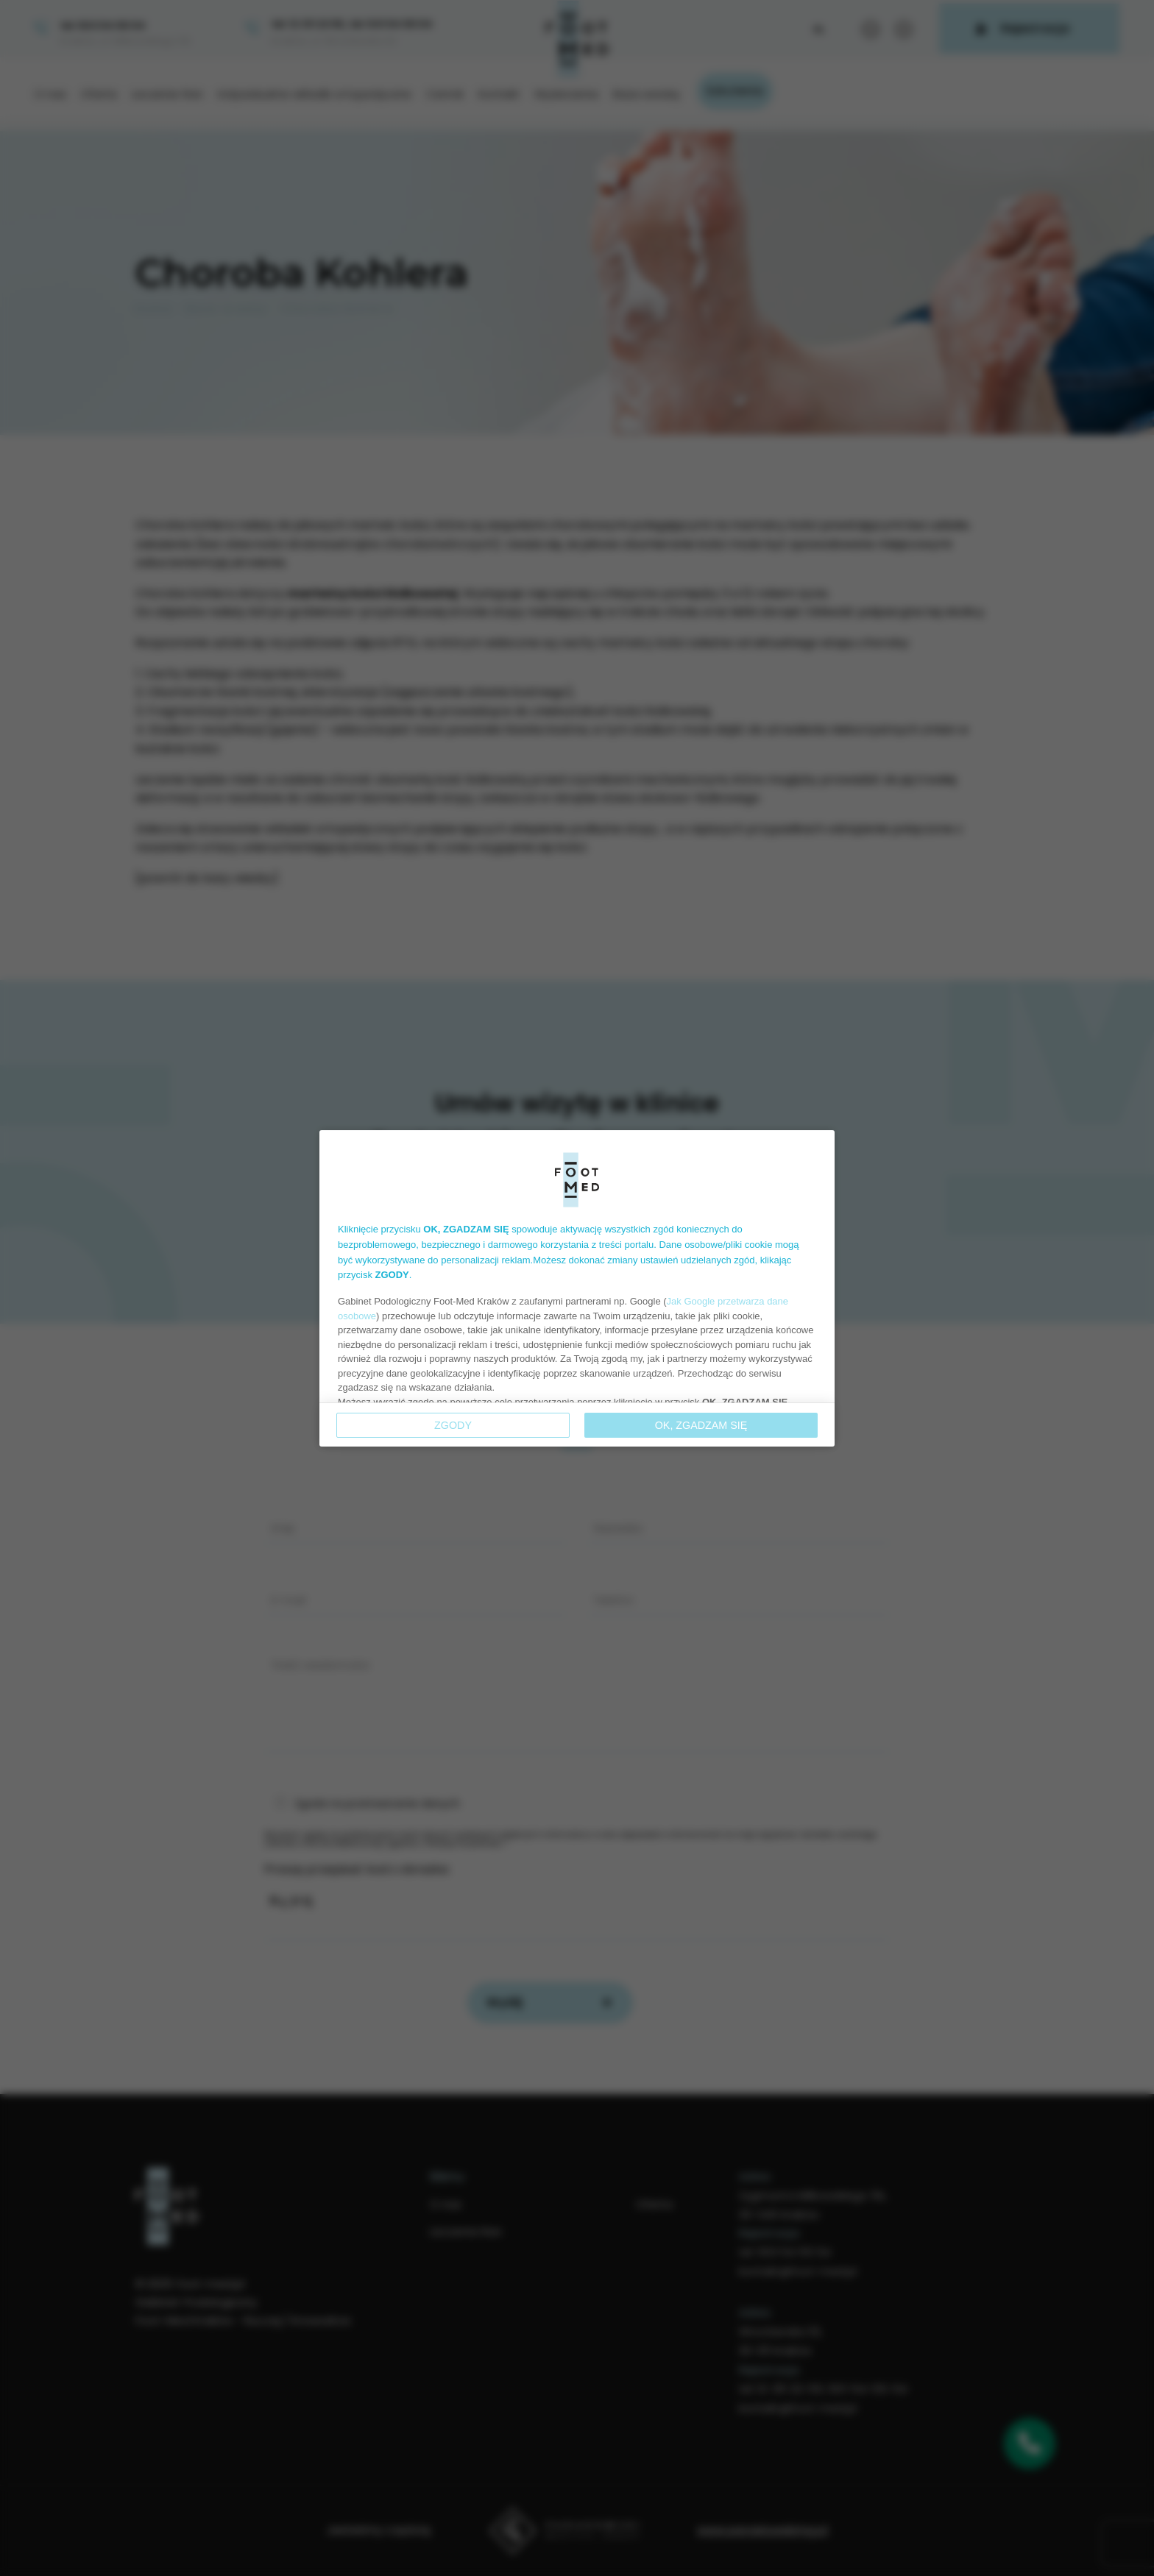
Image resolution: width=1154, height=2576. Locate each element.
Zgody (453, 1425)
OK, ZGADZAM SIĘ (701, 1425)
